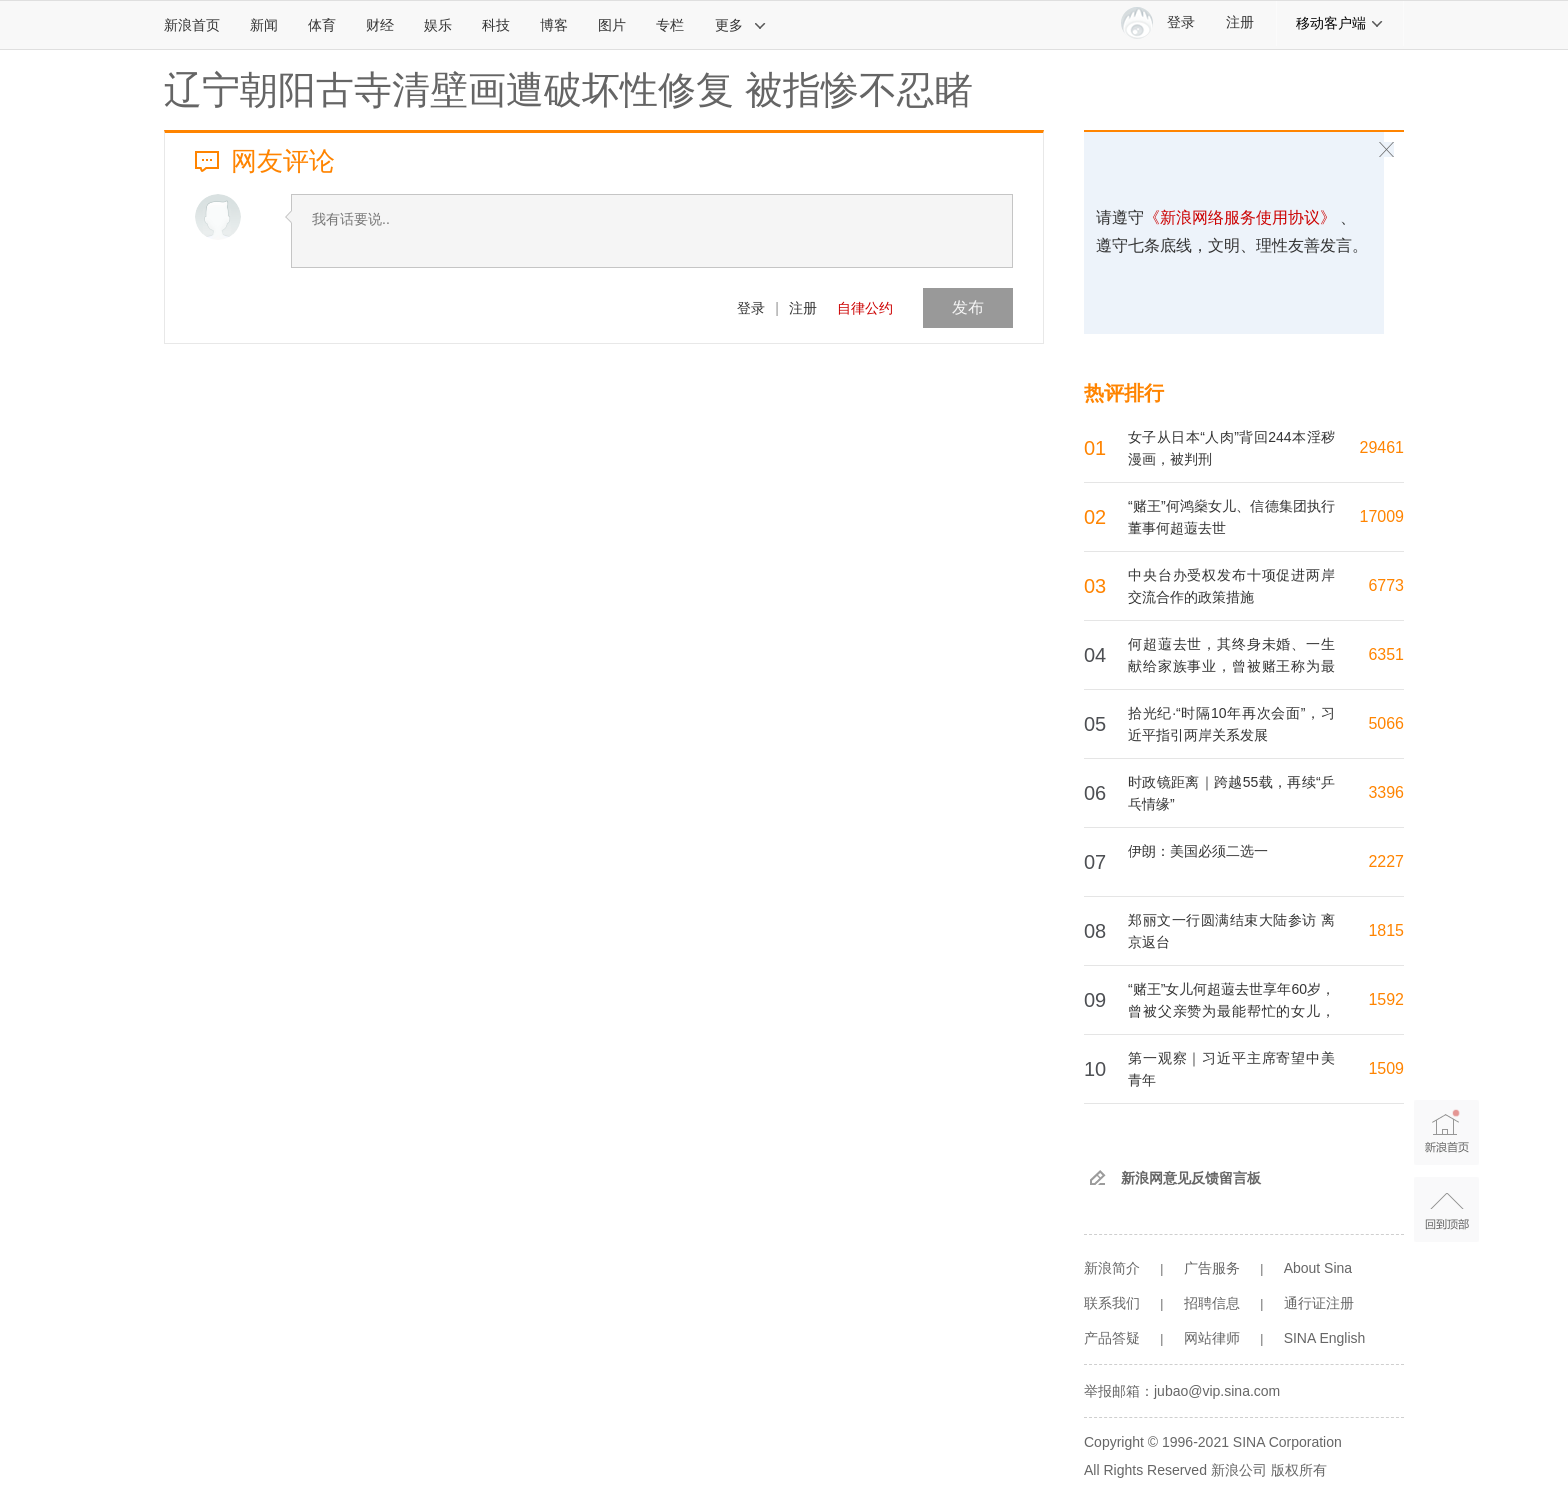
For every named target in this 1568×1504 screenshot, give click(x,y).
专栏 (670, 25)
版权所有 (1299, 1470)
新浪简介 (1112, 1268)
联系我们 (1112, 1303)
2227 (1386, 861)
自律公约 (865, 308)
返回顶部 (1446, 1209)
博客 (554, 25)
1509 (1386, 1068)
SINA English (1325, 1338)
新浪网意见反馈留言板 (1191, 1178)
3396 (1386, 792)
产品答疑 (1112, 1338)
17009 (1382, 516)
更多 (741, 25)
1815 (1386, 930)
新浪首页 (192, 25)
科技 (496, 25)
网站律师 (1212, 1338)
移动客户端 (1340, 23)
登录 (751, 308)
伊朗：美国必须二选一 (1198, 851)
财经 (380, 25)
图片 (612, 25)
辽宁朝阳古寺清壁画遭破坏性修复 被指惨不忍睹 (568, 90)
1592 (1386, 999)
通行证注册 (1319, 1303)
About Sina (1318, 1268)
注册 (1240, 22)
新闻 (264, 25)
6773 (1386, 585)
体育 (322, 25)
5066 (1386, 723)
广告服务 (1212, 1268)
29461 (1382, 447)
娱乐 (438, 25)
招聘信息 (1212, 1303)
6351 (1386, 654)
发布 (968, 307)
